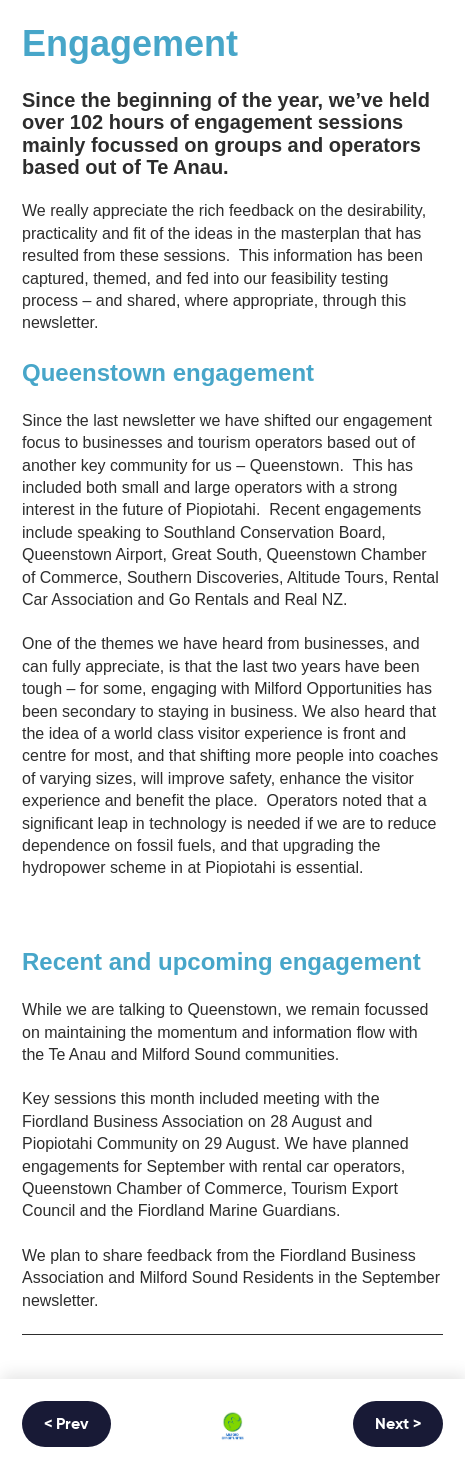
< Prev (66, 1425)
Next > (398, 1425)
